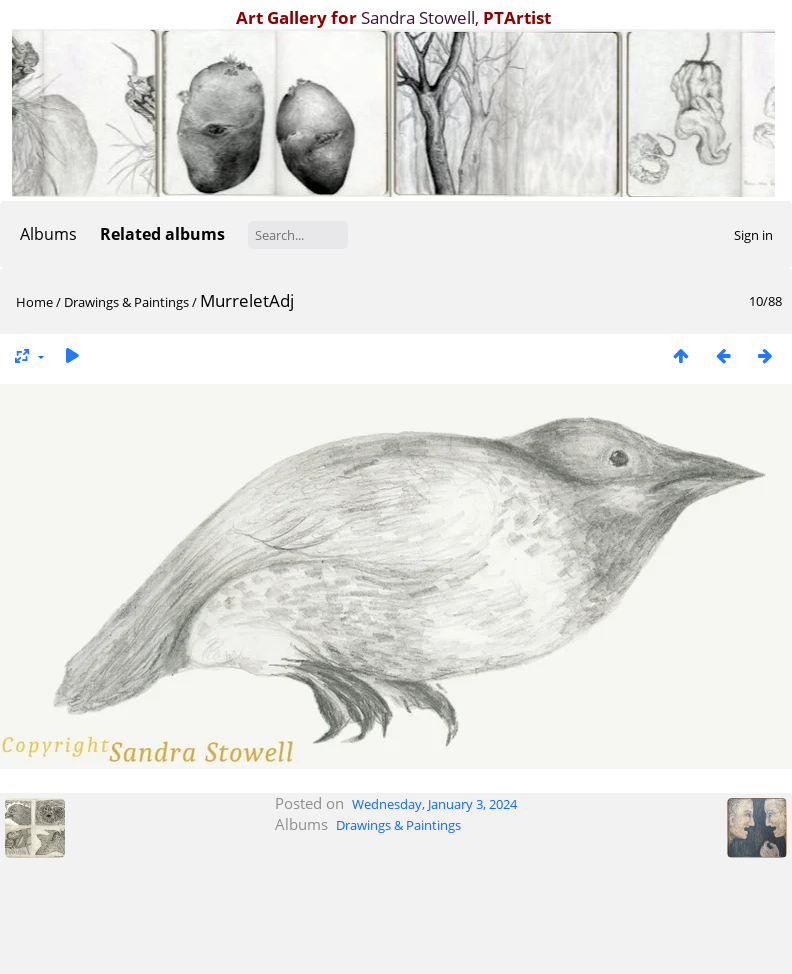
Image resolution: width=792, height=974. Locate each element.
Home (34, 302)
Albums (48, 234)
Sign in (753, 235)
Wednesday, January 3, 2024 (434, 804)
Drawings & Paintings (126, 302)
